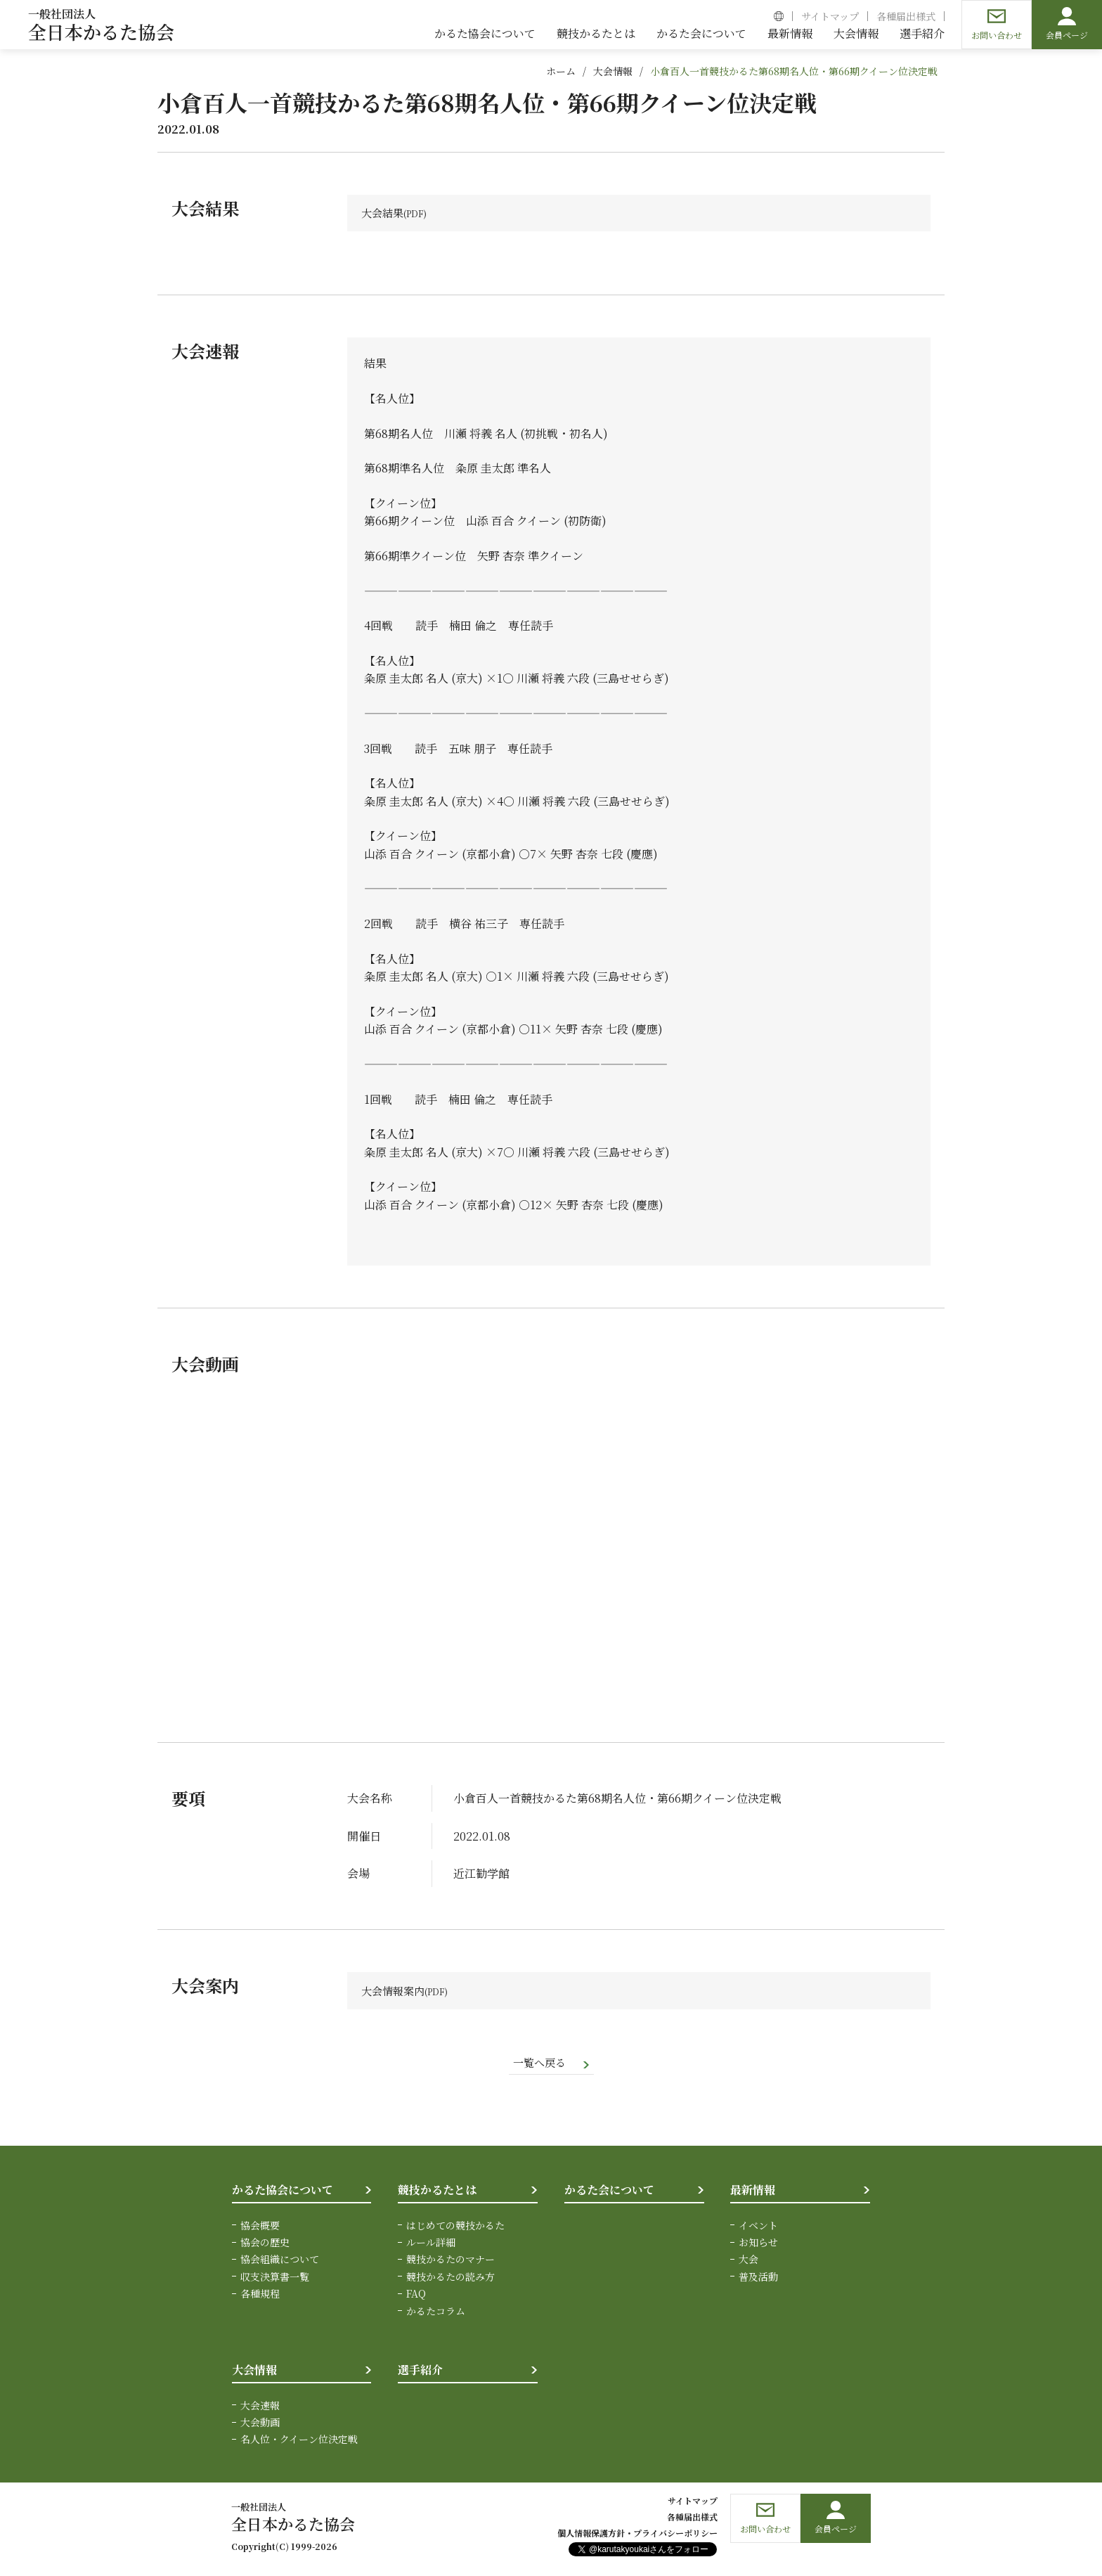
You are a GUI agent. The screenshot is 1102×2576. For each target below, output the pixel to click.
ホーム (561, 71)
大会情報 (613, 71)
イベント (758, 2227)
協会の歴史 (265, 2244)
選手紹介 (420, 2372)
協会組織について (279, 2262)
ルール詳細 (430, 2244)
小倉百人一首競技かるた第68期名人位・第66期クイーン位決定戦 (794, 71)
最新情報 (752, 2192)
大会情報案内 (395, 1991)
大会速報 (260, 2407)
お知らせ (758, 2244)
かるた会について (609, 2192)
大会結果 (383, 213)
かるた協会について (282, 2192)
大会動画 (260, 2424)
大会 (748, 2262)
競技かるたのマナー (450, 2262)
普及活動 (758, 2279)
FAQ (416, 2295)
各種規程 (260, 2295)
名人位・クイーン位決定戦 (299, 2442)
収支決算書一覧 (274, 2279)
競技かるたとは (437, 2192)
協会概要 (260, 2227)
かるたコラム (435, 2313)
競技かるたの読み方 (450, 2279)
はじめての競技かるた (455, 2227)
